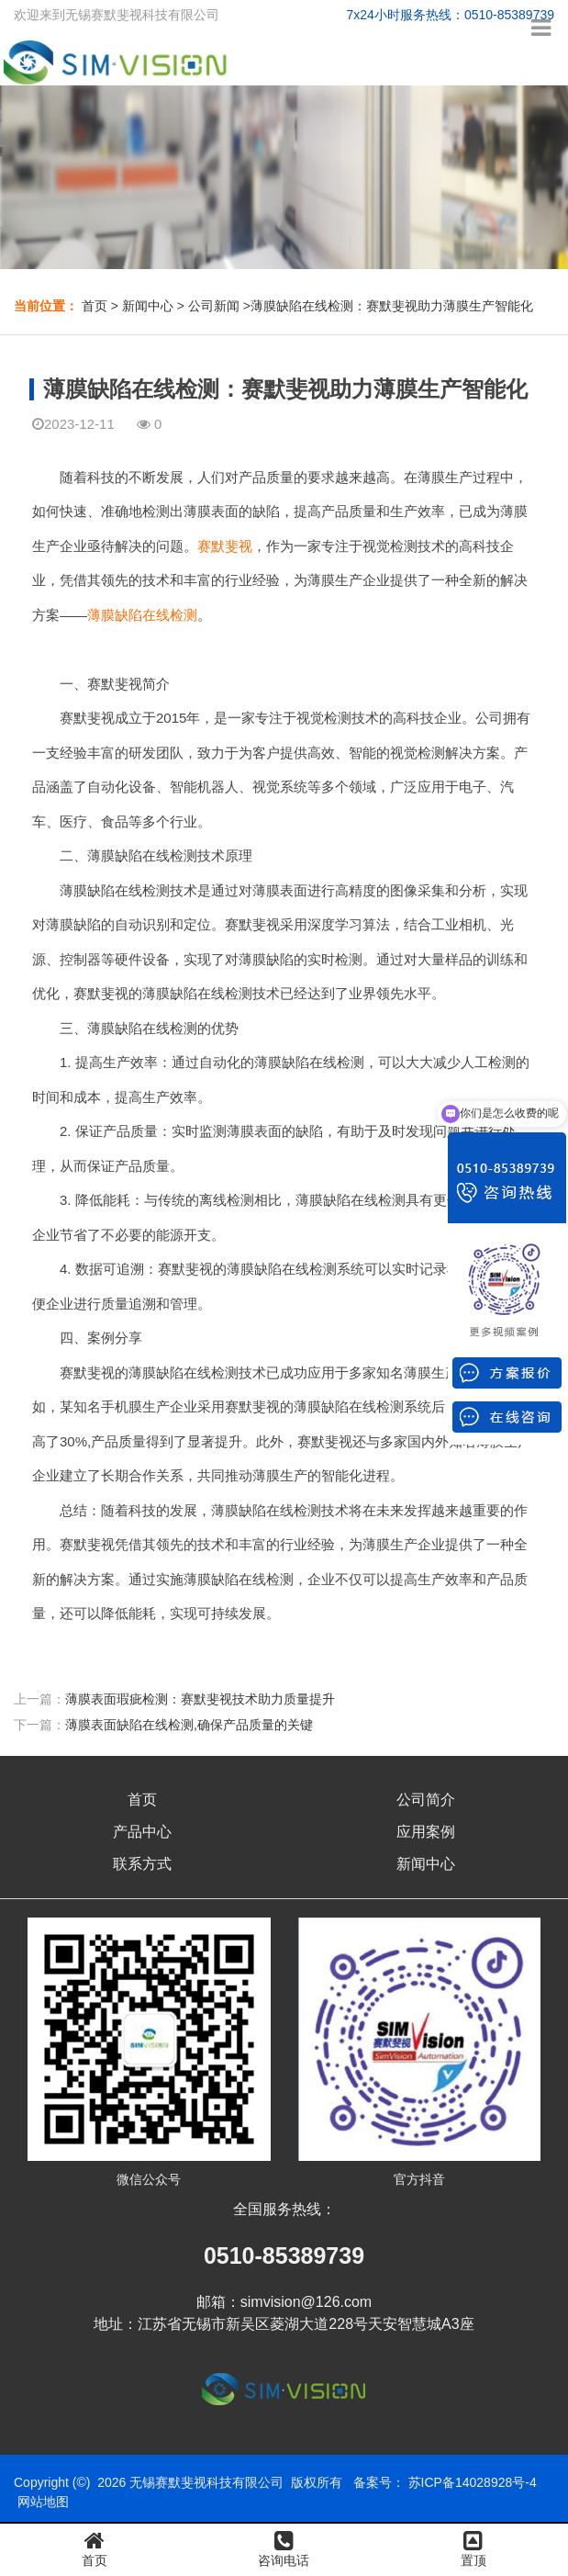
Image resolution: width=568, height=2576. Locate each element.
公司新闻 (213, 305)
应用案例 (425, 1831)
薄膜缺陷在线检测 (142, 615)
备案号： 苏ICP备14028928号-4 (445, 2482)
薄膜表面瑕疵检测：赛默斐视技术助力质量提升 (200, 1699)
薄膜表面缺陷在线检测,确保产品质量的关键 (189, 1724)
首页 (94, 305)
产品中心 (142, 1831)
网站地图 (43, 2501)
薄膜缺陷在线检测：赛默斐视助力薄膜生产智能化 (392, 305)
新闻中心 (147, 305)
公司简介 (425, 1799)
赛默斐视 (224, 546)
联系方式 (142, 1864)
